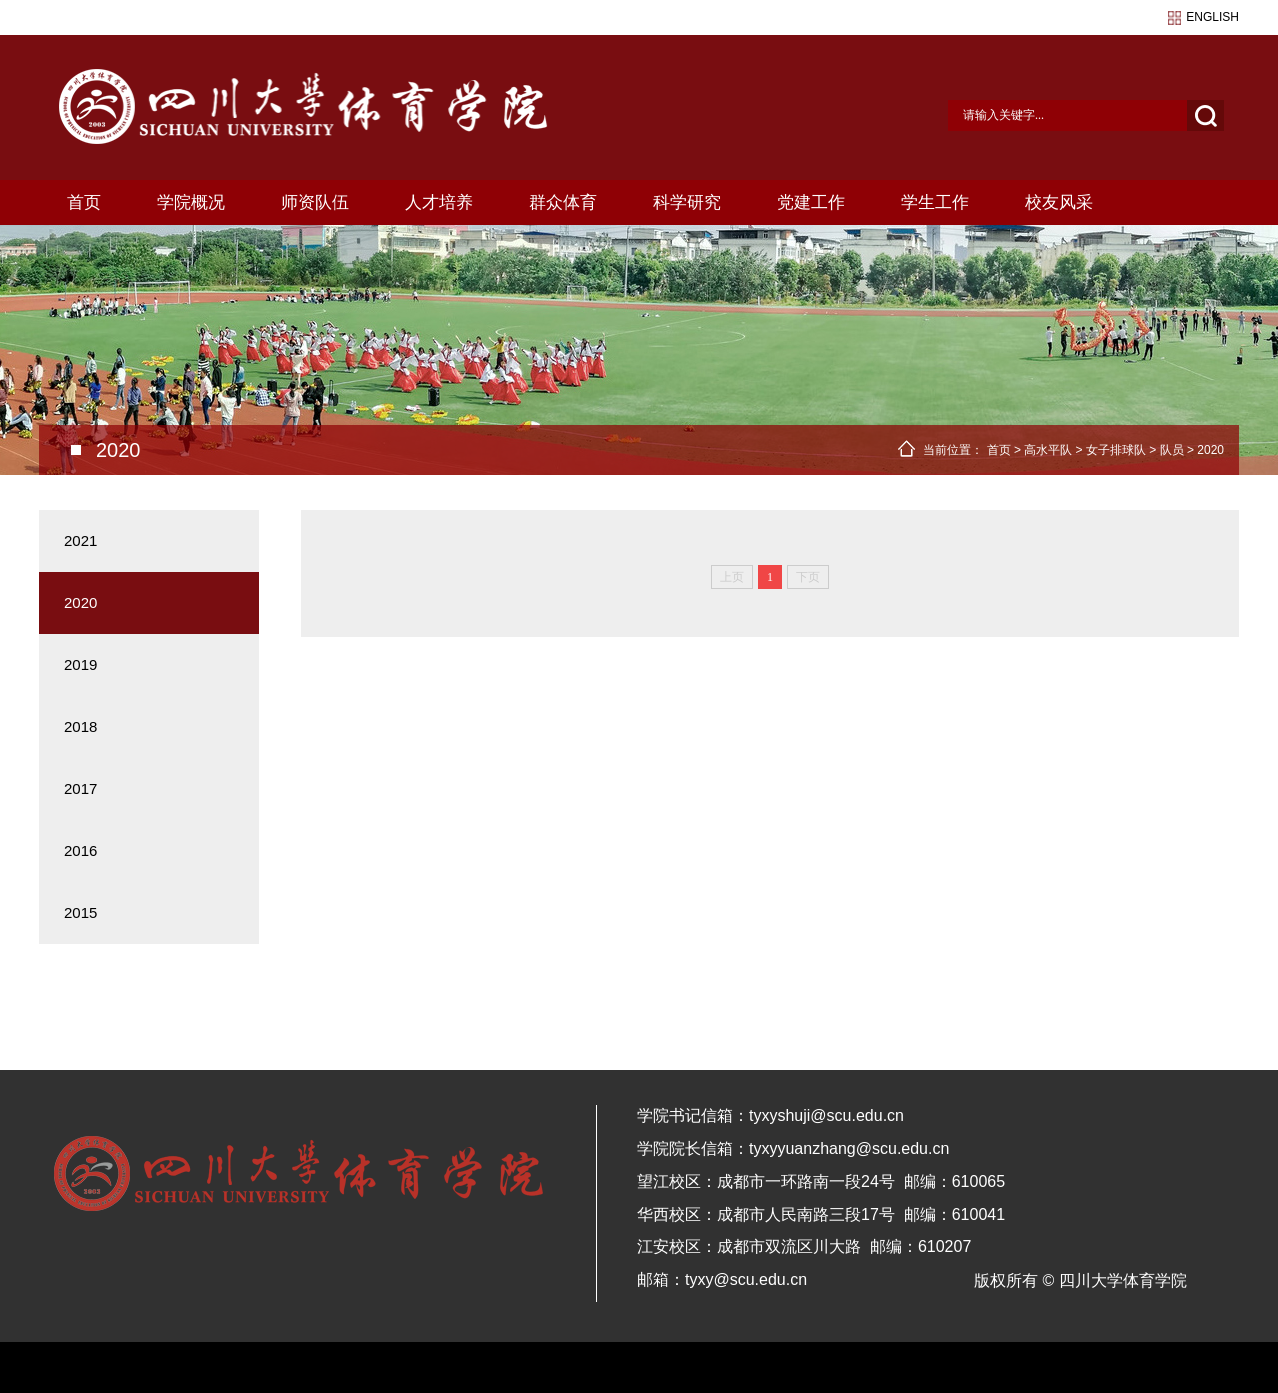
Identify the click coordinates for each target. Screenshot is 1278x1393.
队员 (1172, 450)
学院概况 (191, 202)
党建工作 (811, 202)
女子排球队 (1116, 450)
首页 (84, 202)
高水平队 (1048, 450)
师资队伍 (315, 202)
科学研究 (687, 202)
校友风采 (1059, 202)
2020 (1210, 450)
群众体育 (563, 202)
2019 (80, 664)
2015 (80, 912)
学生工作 (935, 202)
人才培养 (439, 202)
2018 (80, 726)
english (1212, 17)
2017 (80, 788)
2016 (80, 850)
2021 (80, 540)
